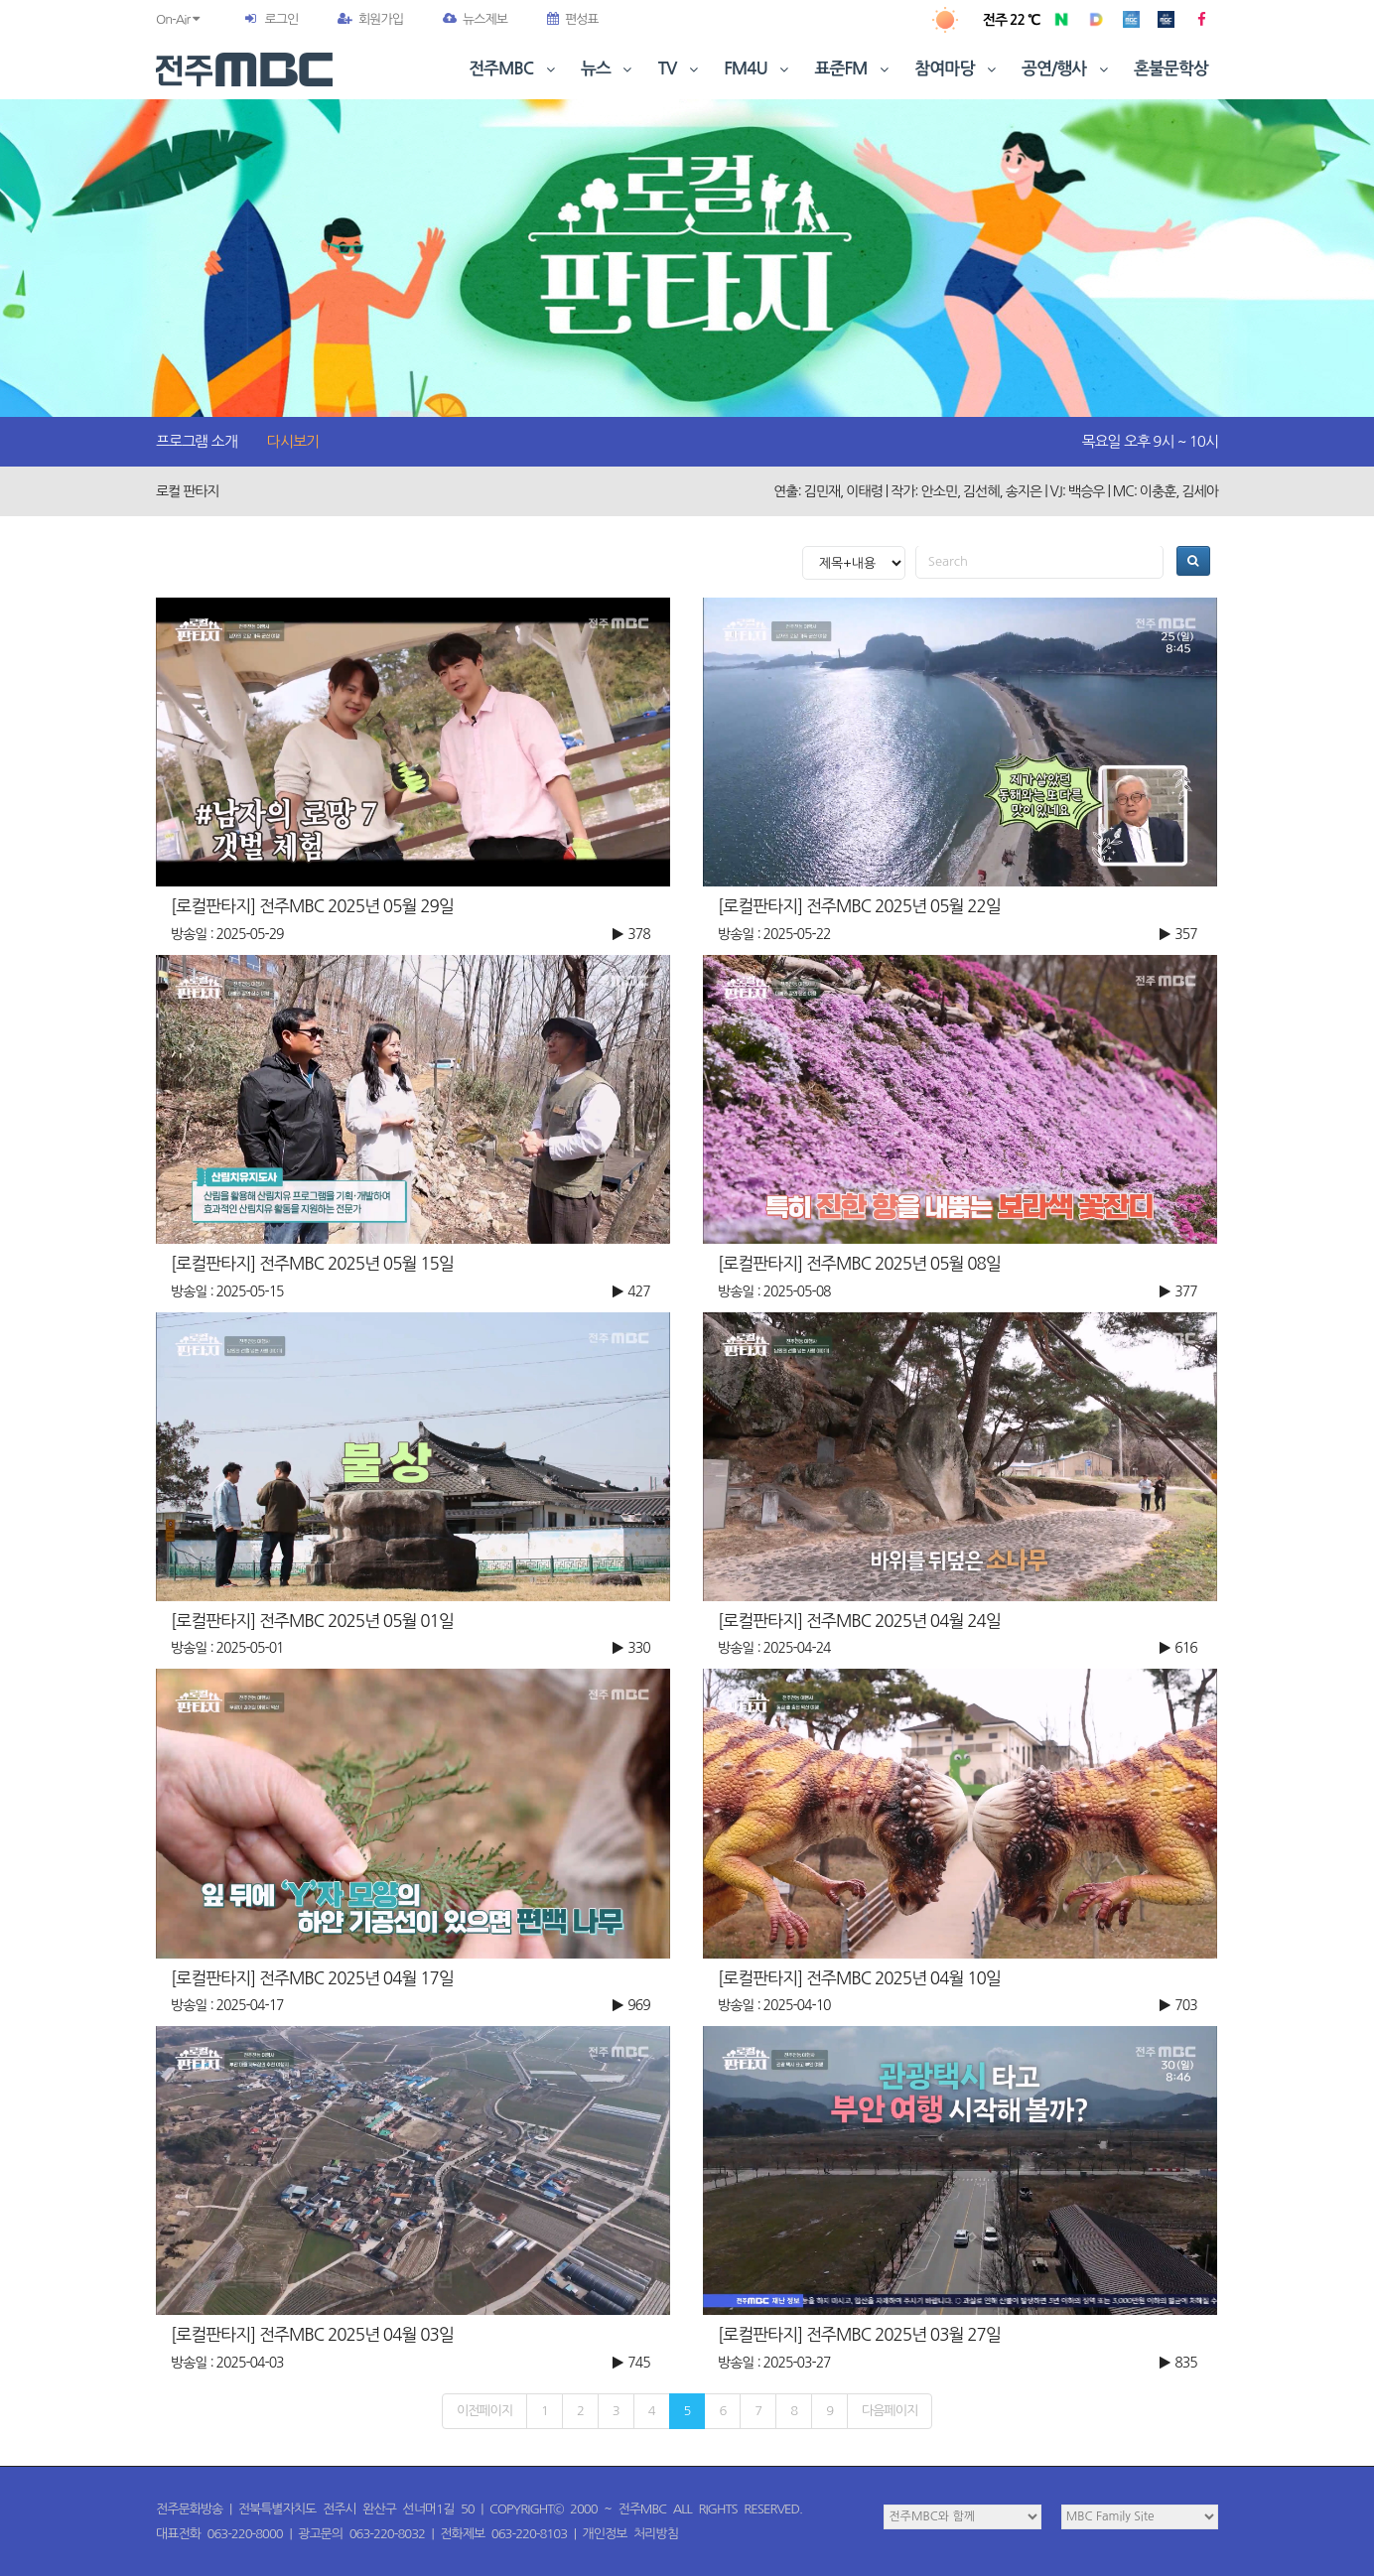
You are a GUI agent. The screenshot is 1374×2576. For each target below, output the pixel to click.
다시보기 (293, 441)
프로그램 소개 (196, 441)
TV (680, 69)
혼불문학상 (1171, 69)
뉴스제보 (475, 19)
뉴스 (608, 69)
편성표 (573, 19)
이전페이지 (484, 2410)
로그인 (281, 19)
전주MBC (514, 69)
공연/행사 (1067, 69)
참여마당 (957, 69)
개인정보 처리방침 (630, 2533)
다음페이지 (889, 2410)
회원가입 (370, 19)
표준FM (854, 69)
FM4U (758, 69)
